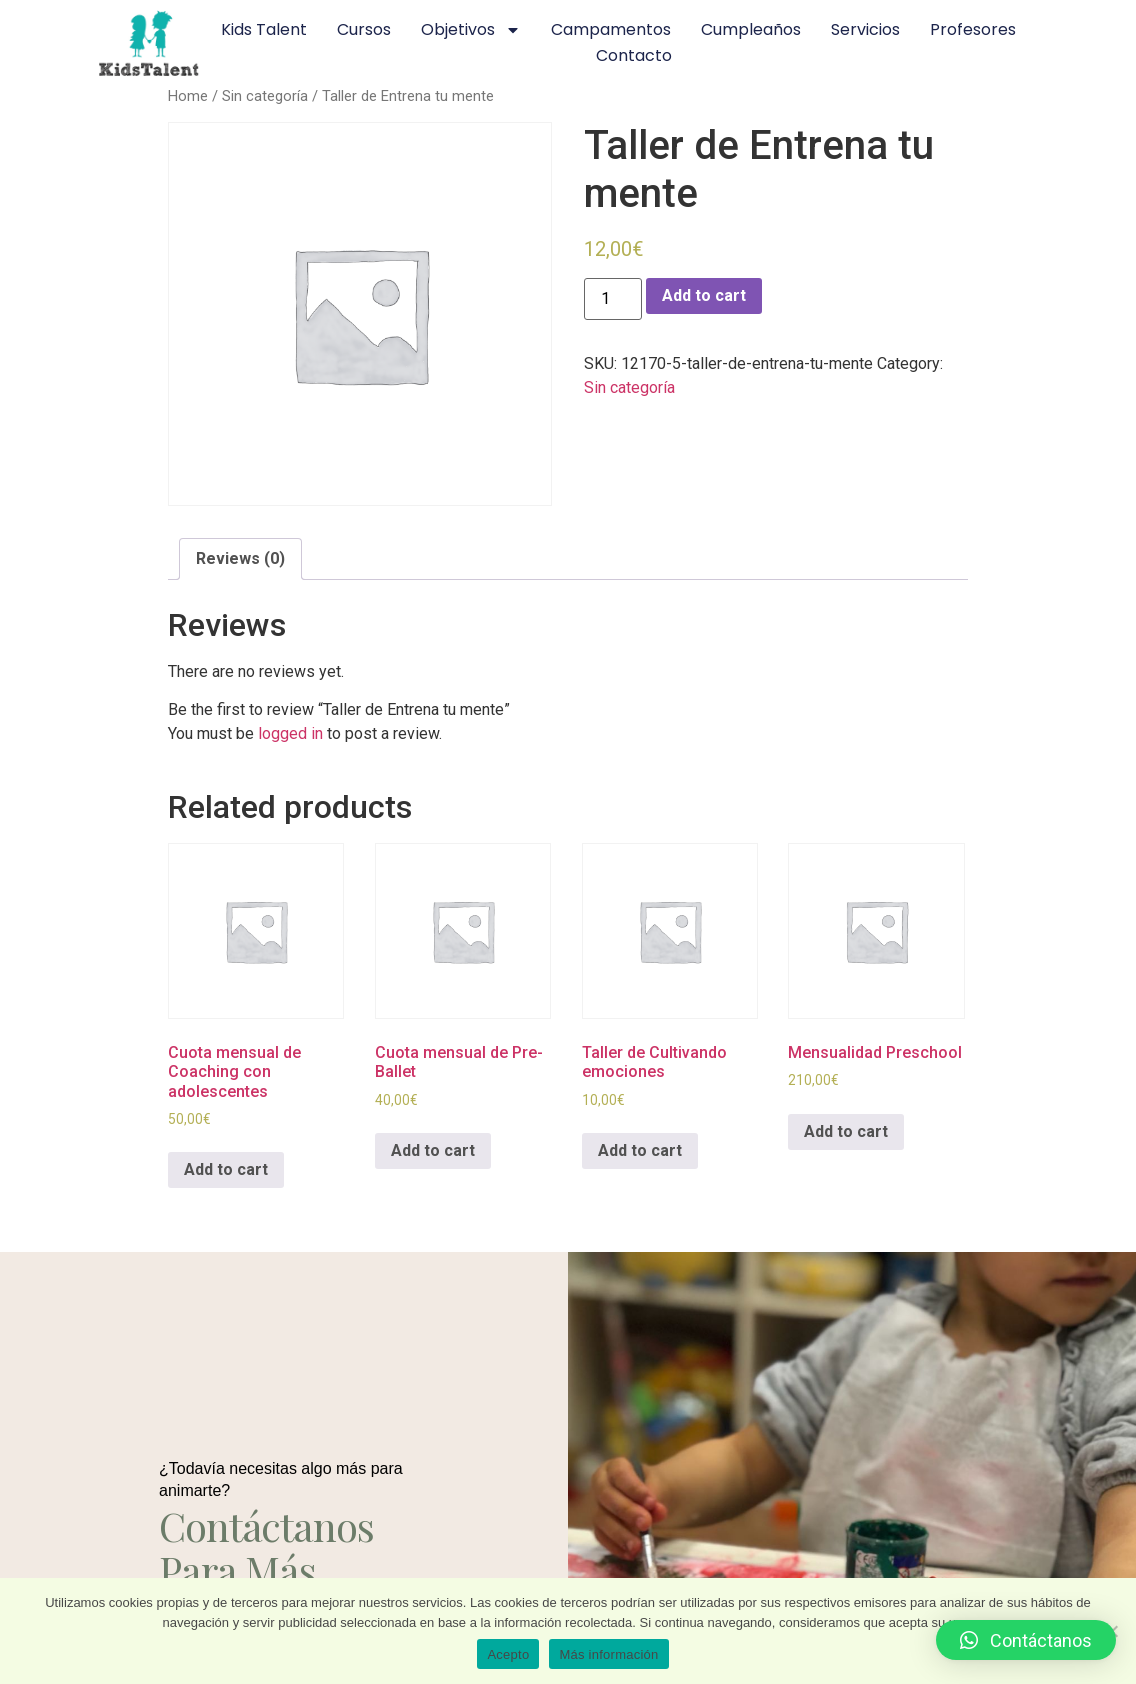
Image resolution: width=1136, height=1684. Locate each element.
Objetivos (471, 30)
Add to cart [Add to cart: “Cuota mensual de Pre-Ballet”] (433, 1150)
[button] (1026, 1640)
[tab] (240, 559)
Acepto (508, 1654)
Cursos (364, 29)
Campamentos (611, 29)
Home (188, 96)
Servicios (865, 29)
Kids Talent (264, 29)
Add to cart (704, 295)
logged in (290, 733)
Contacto (634, 55)
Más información (608, 1654)
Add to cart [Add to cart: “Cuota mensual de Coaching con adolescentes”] (226, 1169)
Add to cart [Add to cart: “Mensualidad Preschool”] (846, 1131)
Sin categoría (265, 96)
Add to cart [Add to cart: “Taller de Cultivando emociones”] (640, 1150)
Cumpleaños (751, 29)
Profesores (973, 29)
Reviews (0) (240, 558)
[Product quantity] (613, 299)
